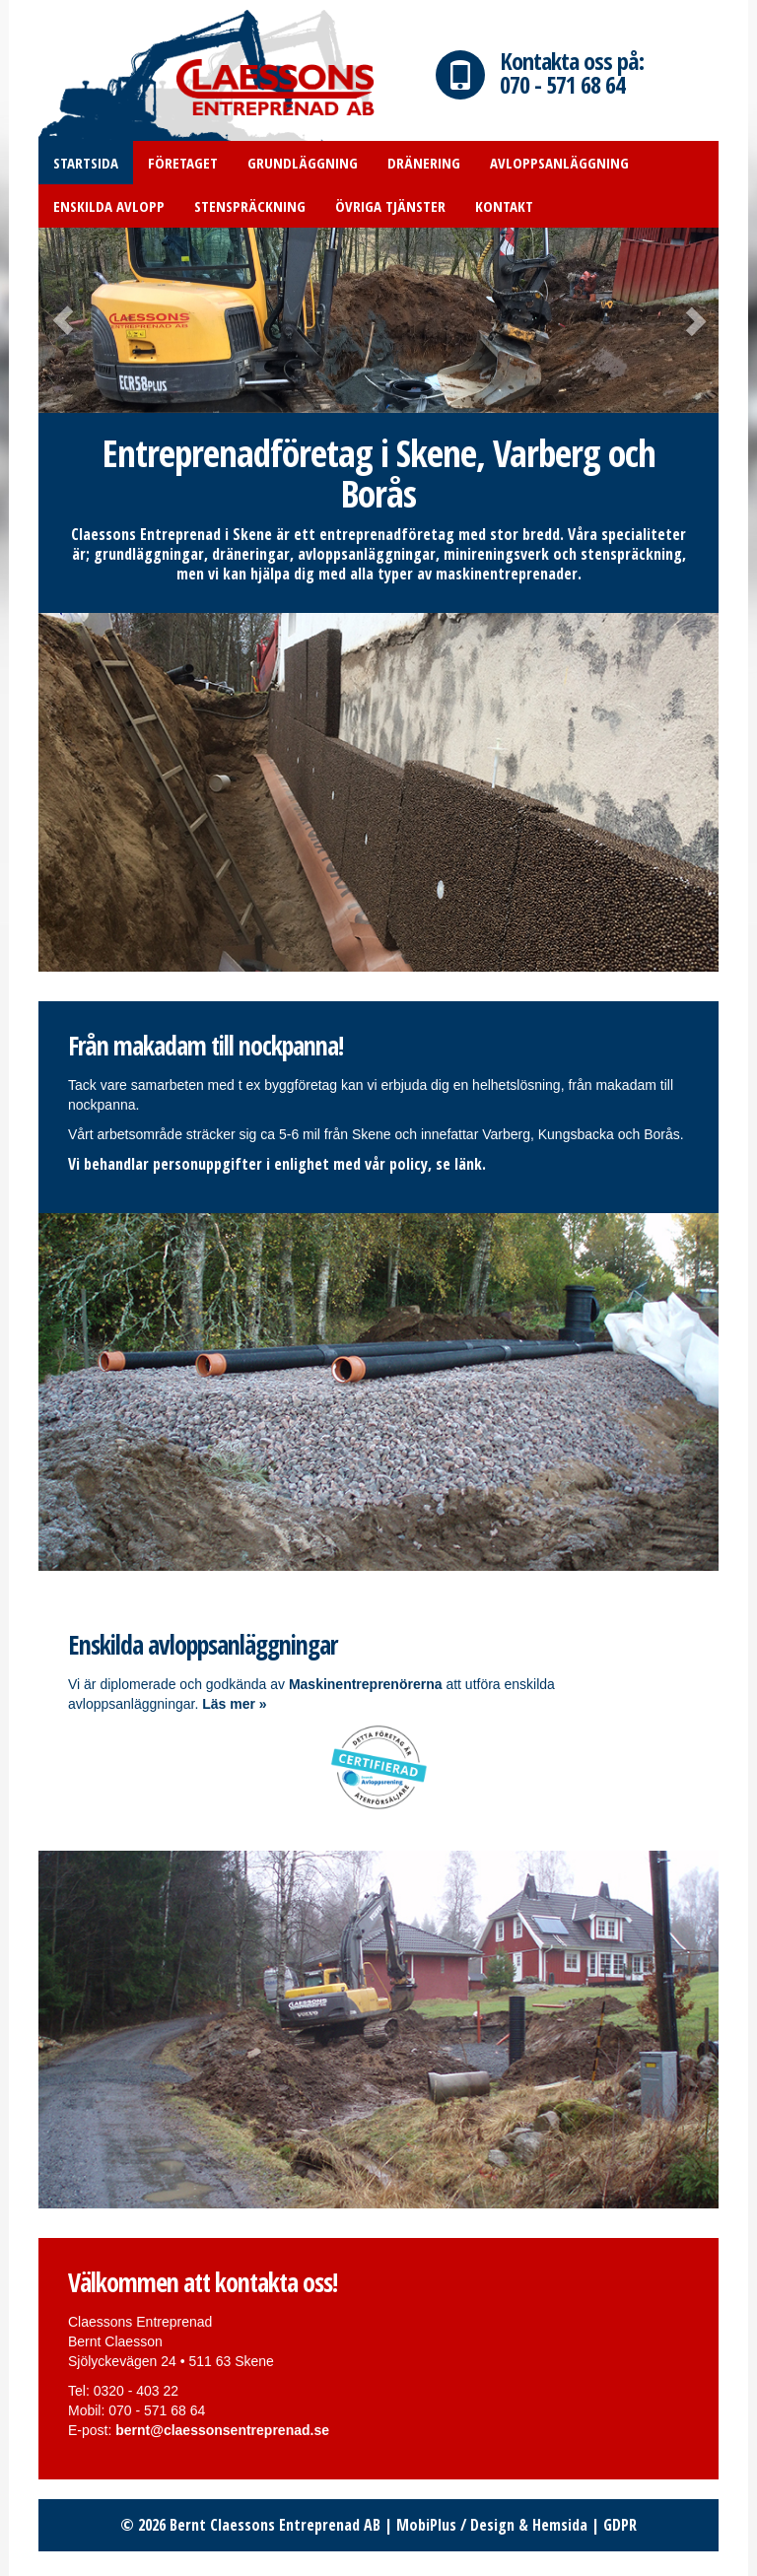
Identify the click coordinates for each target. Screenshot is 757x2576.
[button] (89, 320)
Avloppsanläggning (559, 162)
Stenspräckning (250, 206)
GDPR (620, 2525)
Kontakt (504, 206)
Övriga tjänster (390, 206)
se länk (459, 1164)
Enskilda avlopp (109, 206)
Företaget (183, 162)
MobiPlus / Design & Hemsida (491, 2525)
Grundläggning (302, 162)
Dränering (423, 162)
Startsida (85, 162)
